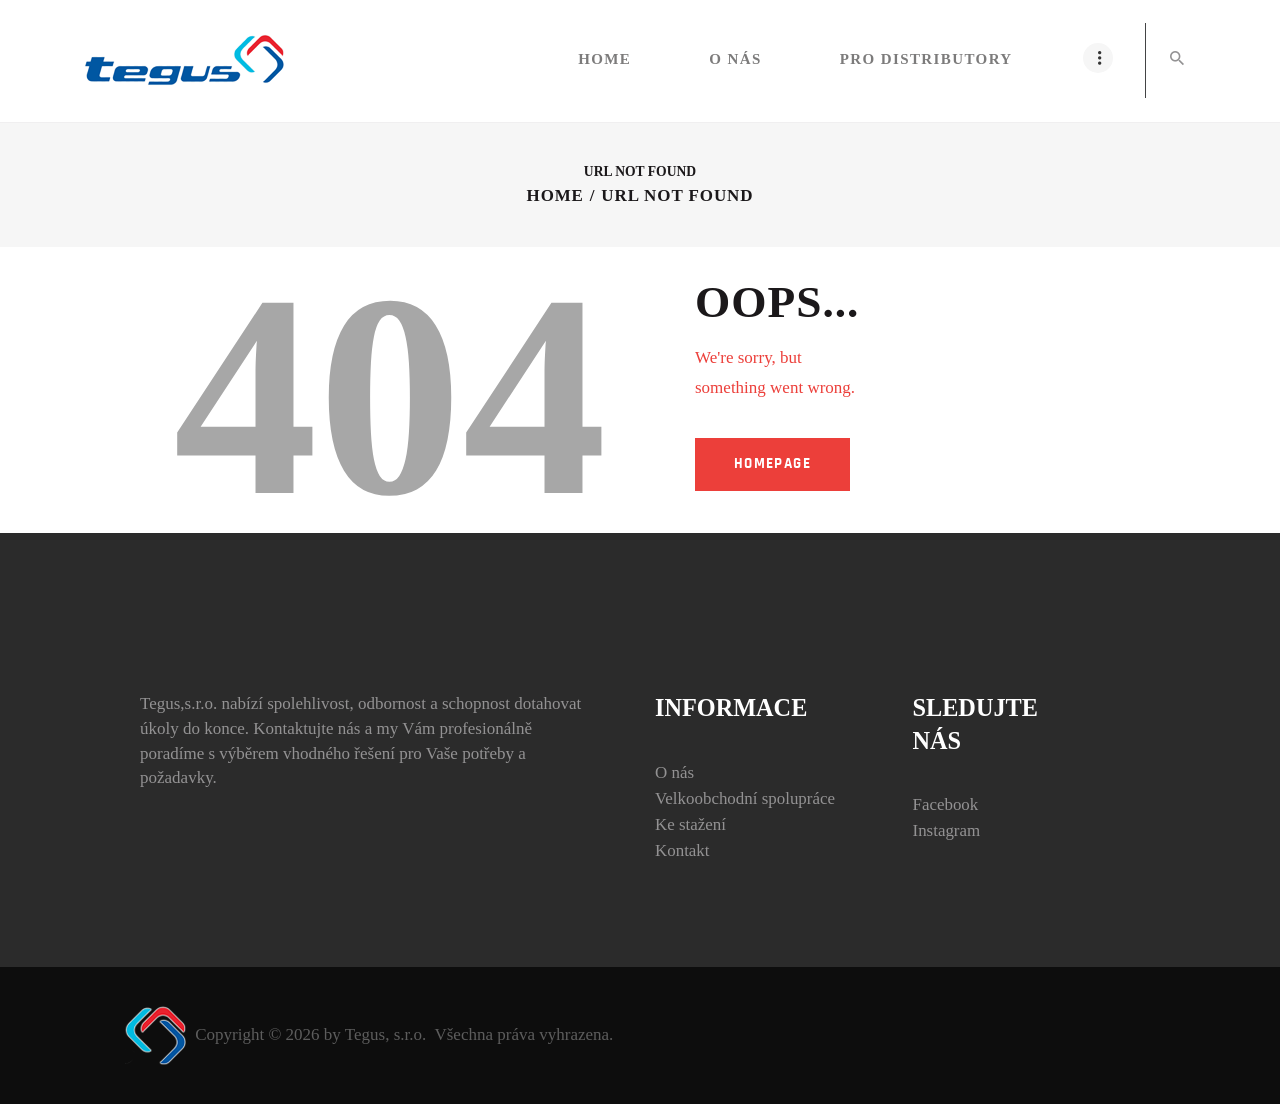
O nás (674, 772)
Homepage (772, 463)
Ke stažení (690, 824)
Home (554, 195)
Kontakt (682, 850)
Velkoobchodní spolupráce (745, 798)
